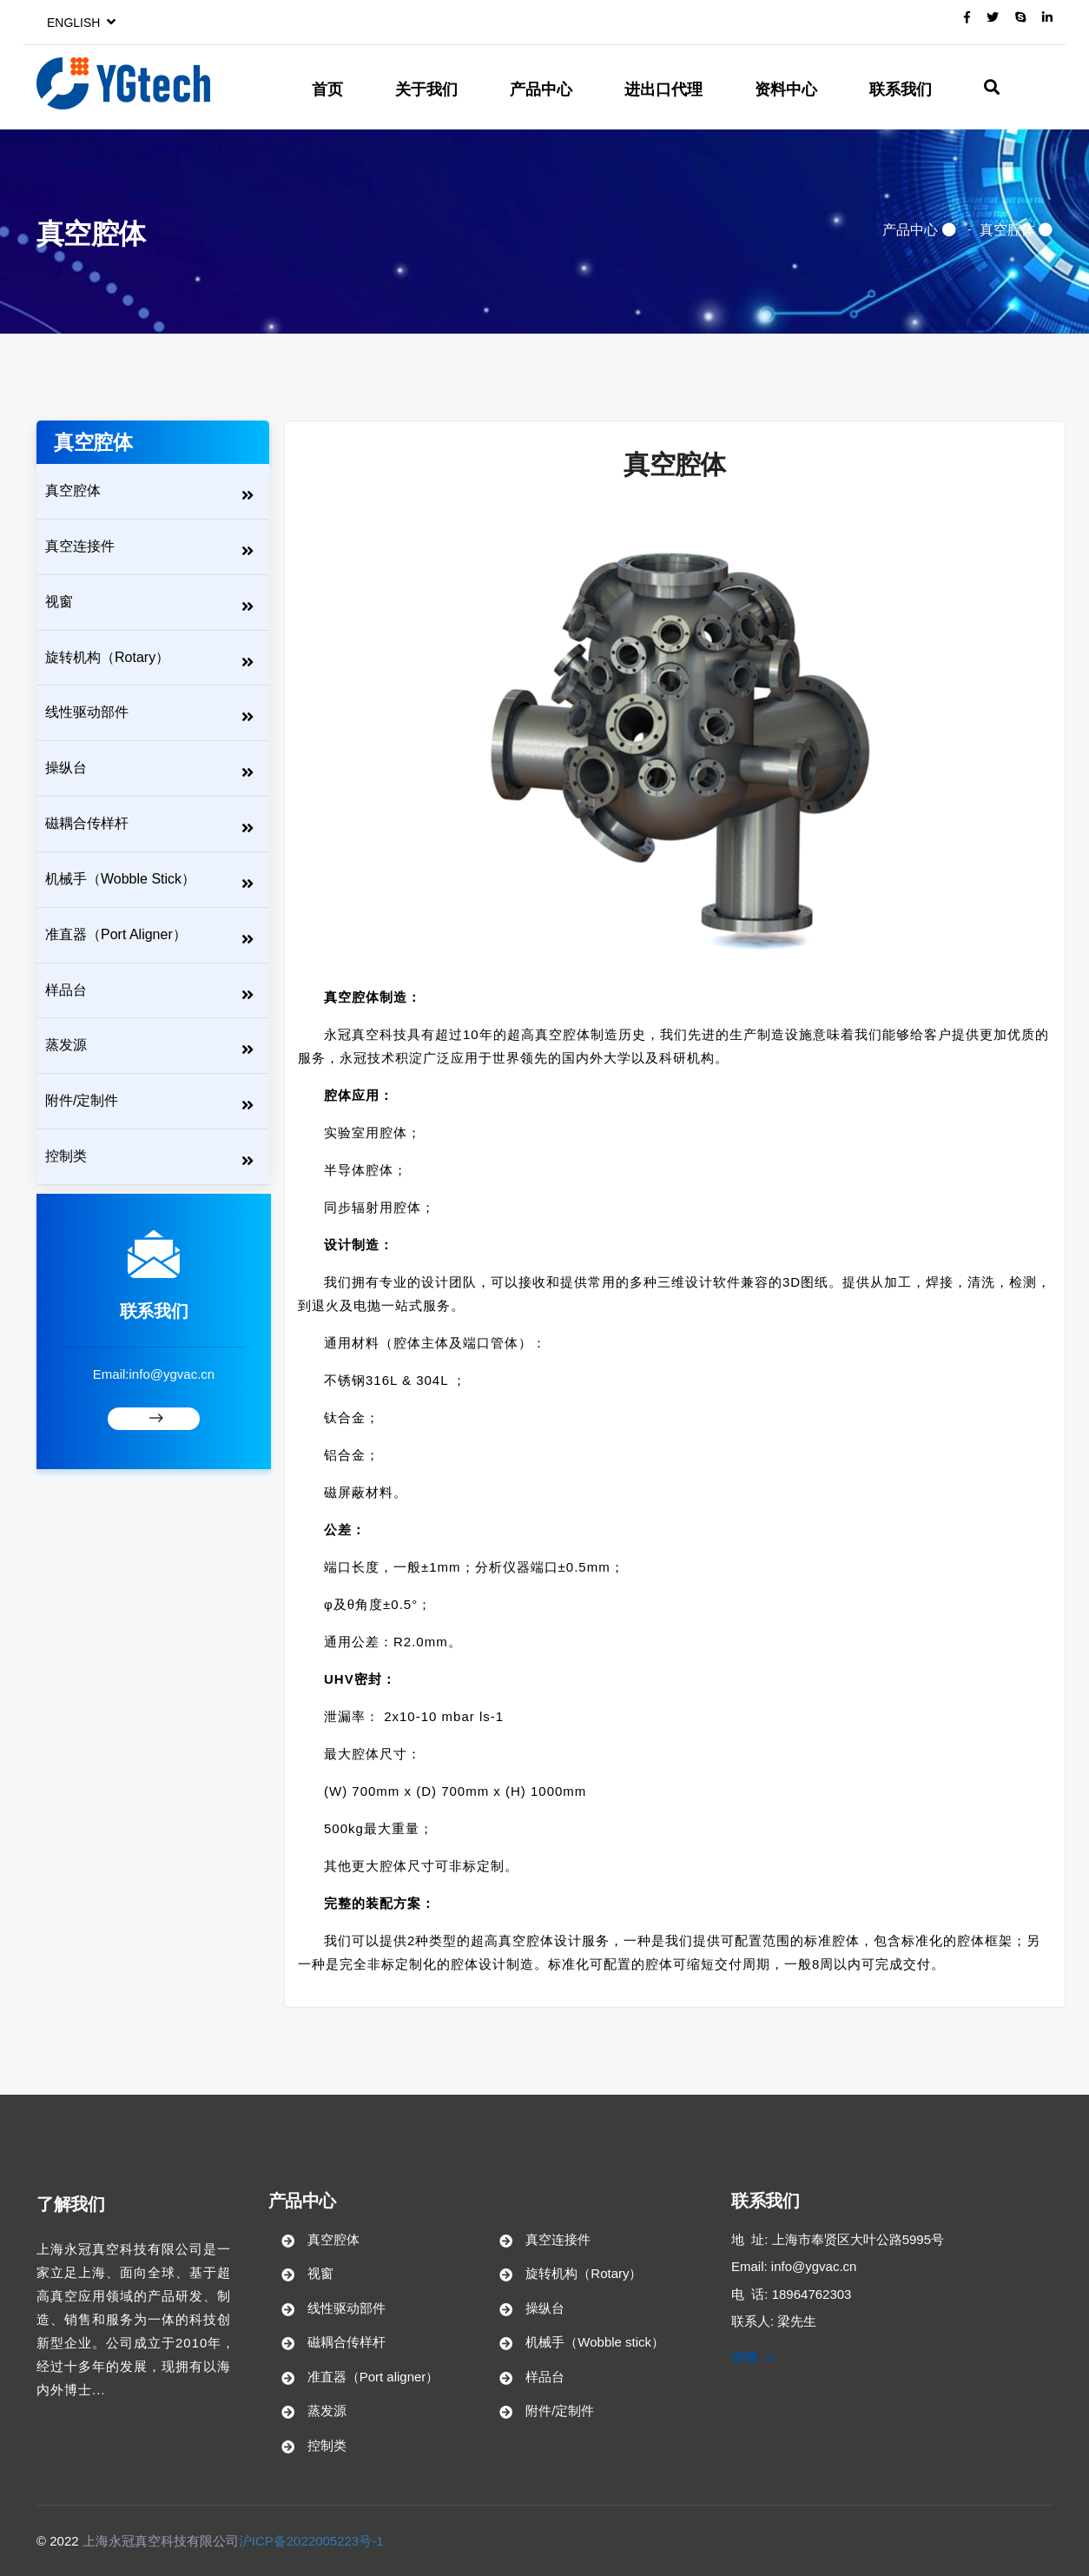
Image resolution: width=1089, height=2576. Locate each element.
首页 (327, 89)
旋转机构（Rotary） (107, 657)
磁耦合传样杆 (87, 823)
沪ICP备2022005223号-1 (311, 2540)
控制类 (66, 1156)
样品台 (66, 990)
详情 (753, 2357)
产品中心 (541, 89)
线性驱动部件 (87, 712)
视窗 (59, 601)
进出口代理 (663, 89)
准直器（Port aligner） (116, 934)
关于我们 (426, 89)
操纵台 (66, 767)
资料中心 (786, 89)
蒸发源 (66, 1044)
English (81, 23)
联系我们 (900, 89)
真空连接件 (80, 546)
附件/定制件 (81, 1100)
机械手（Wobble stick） (120, 878)
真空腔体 (1007, 229)
